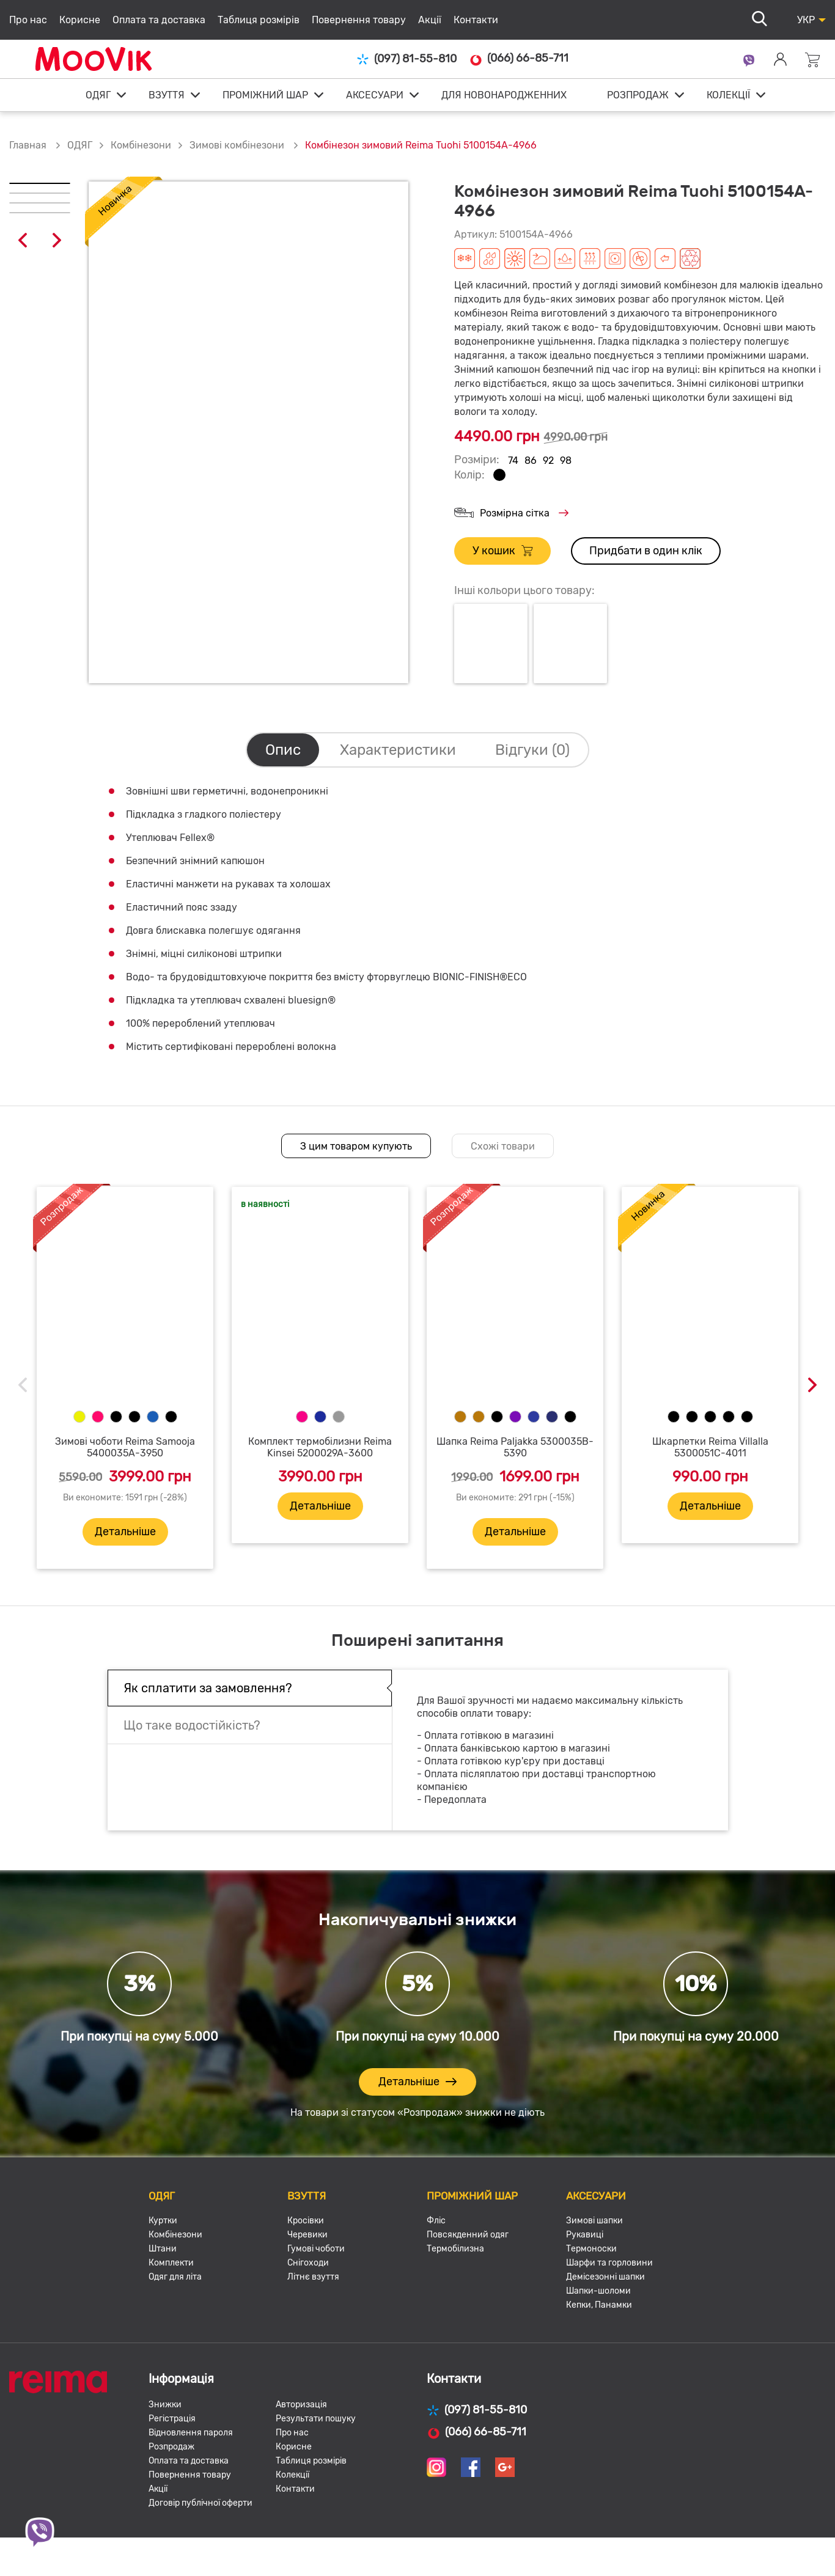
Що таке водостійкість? (191, 1725)
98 (566, 460)
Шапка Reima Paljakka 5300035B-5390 (515, 1447)
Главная (27, 145)
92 (548, 460)
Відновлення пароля (191, 2432)
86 (530, 460)
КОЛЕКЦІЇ (728, 95)
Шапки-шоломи (598, 2291)
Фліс (436, 2220)
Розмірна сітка (511, 513)
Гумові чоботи (316, 2249)
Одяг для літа (175, 2277)
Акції (429, 20)
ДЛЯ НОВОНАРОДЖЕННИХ (504, 95)
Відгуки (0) (532, 749)
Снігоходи (308, 2263)
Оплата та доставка (158, 20)
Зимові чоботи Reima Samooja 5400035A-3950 (125, 1447)
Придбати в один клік (645, 550)
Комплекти (171, 2263)
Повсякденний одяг (468, 2234)
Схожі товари (503, 1146)
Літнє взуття (313, 2277)
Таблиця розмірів (259, 20)
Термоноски (591, 2249)
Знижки (165, 2404)
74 (513, 460)
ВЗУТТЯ (167, 95)
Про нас (28, 20)
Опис (283, 749)
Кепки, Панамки (599, 2305)
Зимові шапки (594, 2220)
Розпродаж (171, 2447)
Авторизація (301, 2404)
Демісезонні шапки (605, 2277)
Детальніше (125, 1531)
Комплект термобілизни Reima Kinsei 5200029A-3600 (320, 1447)
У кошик (502, 551)
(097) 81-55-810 (406, 59)
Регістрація (172, 2418)
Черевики (307, 2234)
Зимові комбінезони (238, 145)
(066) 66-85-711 (518, 58)
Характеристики (398, 749)
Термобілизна (455, 2249)
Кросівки (305, 2220)
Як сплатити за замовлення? (207, 1688)
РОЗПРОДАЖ (638, 95)
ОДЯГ (98, 95)
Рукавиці (584, 2234)
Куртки (163, 2220)
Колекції (292, 2475)
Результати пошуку (316, 2418)
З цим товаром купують (356, 1146)
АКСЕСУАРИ (374, 95)
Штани (163, 2249)
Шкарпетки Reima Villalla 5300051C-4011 (710, 1447)
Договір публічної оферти (200, 2503)
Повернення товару (359, 20)
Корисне (79, 20)
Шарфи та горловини (609, 2263)
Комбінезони (141, 145)
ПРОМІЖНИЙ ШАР (265, 95)
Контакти (476, 20)
